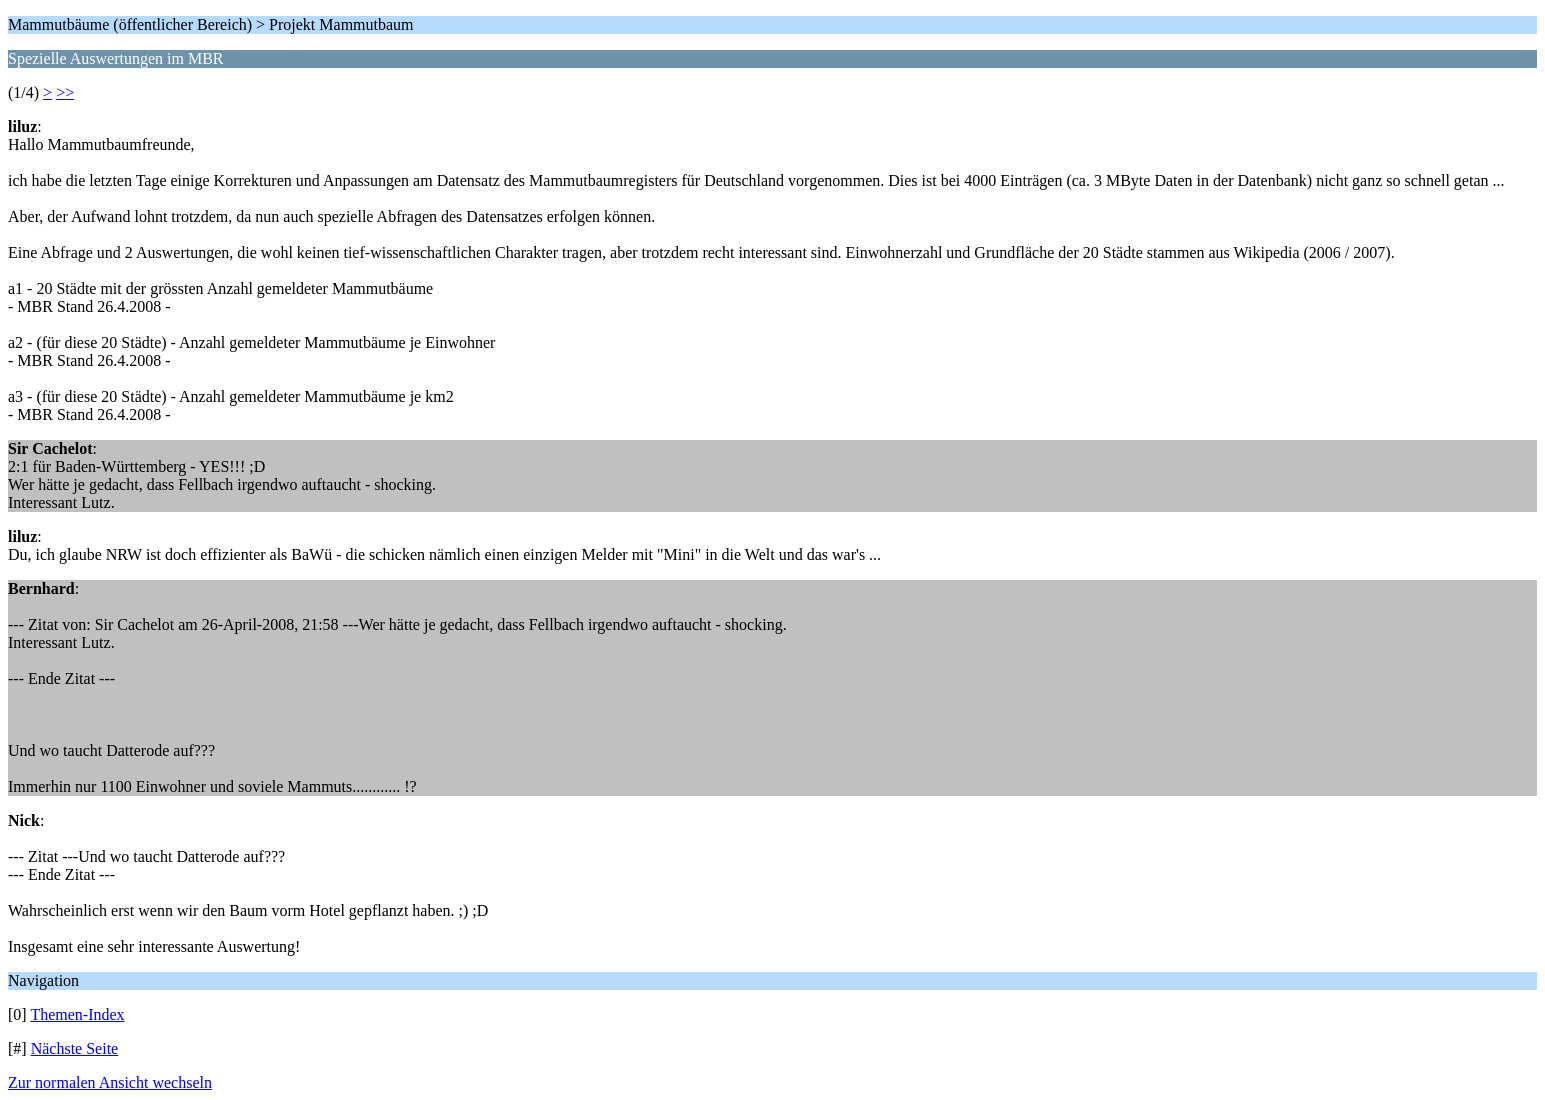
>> (65, 92)
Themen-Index (77, 1014)
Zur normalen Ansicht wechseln (110, 1082)
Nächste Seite (75, 1048)
